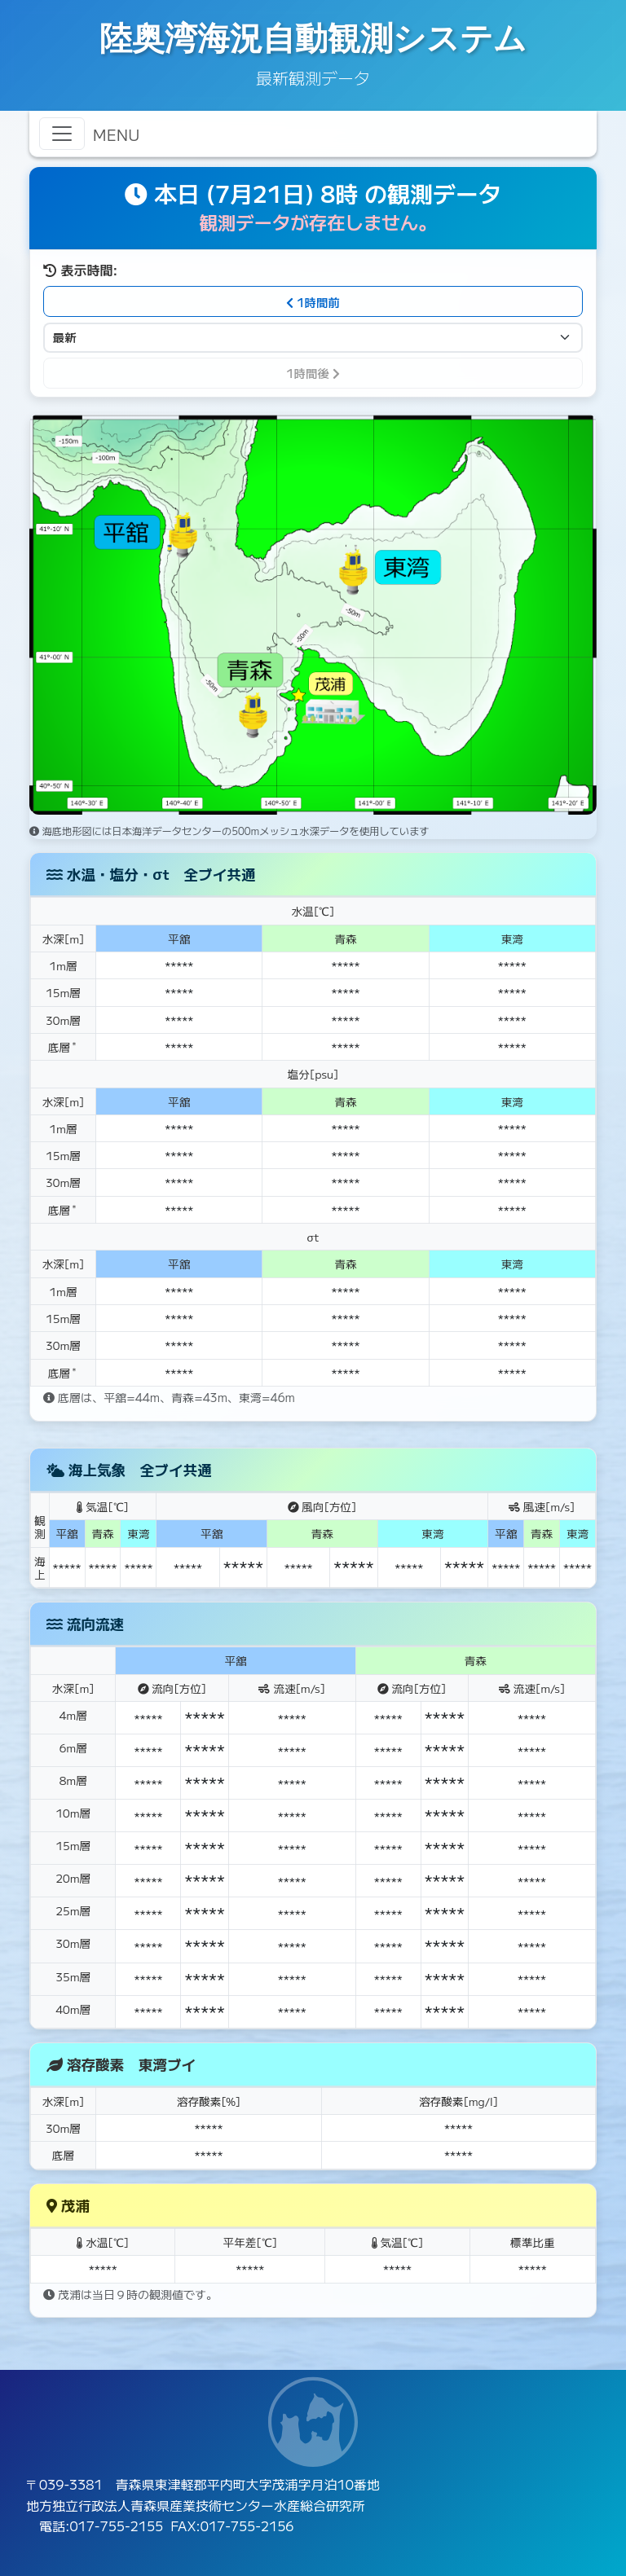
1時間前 (312, 301)
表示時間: (80, 269)
